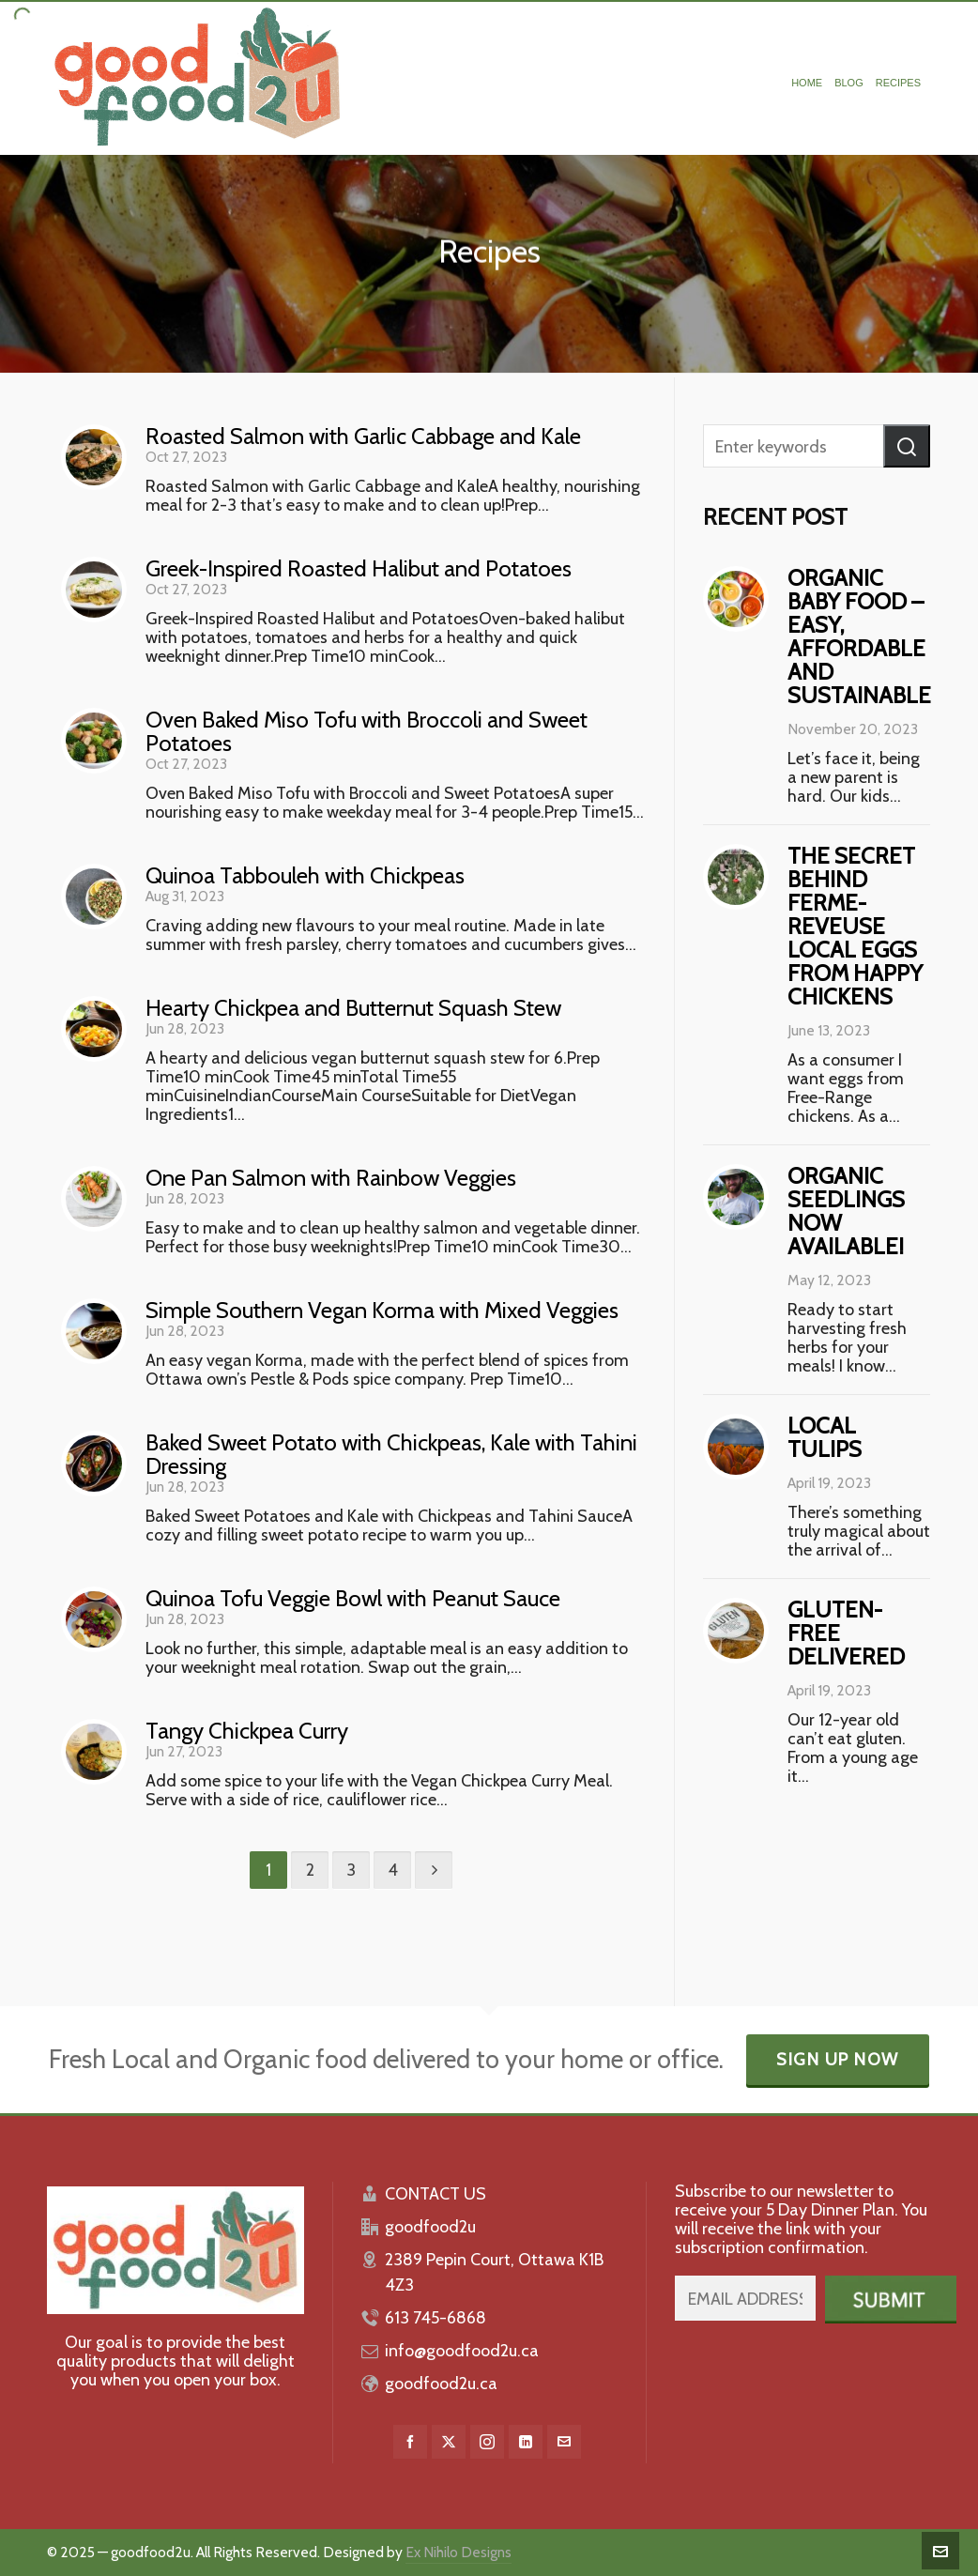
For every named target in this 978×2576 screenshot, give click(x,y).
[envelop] (564, 2442)
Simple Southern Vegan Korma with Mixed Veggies (382, 1310)
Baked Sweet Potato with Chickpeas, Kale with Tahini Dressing (391, 1454)
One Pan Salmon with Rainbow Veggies (330, 1177)
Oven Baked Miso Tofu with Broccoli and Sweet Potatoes (366, 731)
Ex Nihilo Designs (458, 2552)
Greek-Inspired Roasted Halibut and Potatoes (358, 568)
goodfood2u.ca (441, 2383)
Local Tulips (824, 1437)
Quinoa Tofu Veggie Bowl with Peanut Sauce (352, 1598)
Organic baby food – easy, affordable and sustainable (859, 636)
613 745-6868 (435, 2318)
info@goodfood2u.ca (462, 2350)
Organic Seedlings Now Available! (846, 1211)
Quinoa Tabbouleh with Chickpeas (305, 875)
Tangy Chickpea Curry (246, 1730)
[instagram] (487, 2442)
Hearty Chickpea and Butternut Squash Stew (353, 1007)
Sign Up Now (837, 2059)
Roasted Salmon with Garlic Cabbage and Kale (363, 436)
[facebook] (410, 2442)
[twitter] (449, 2442)
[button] (906, 446)
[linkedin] (525, 2442)
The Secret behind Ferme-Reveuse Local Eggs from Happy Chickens (855, 926)
